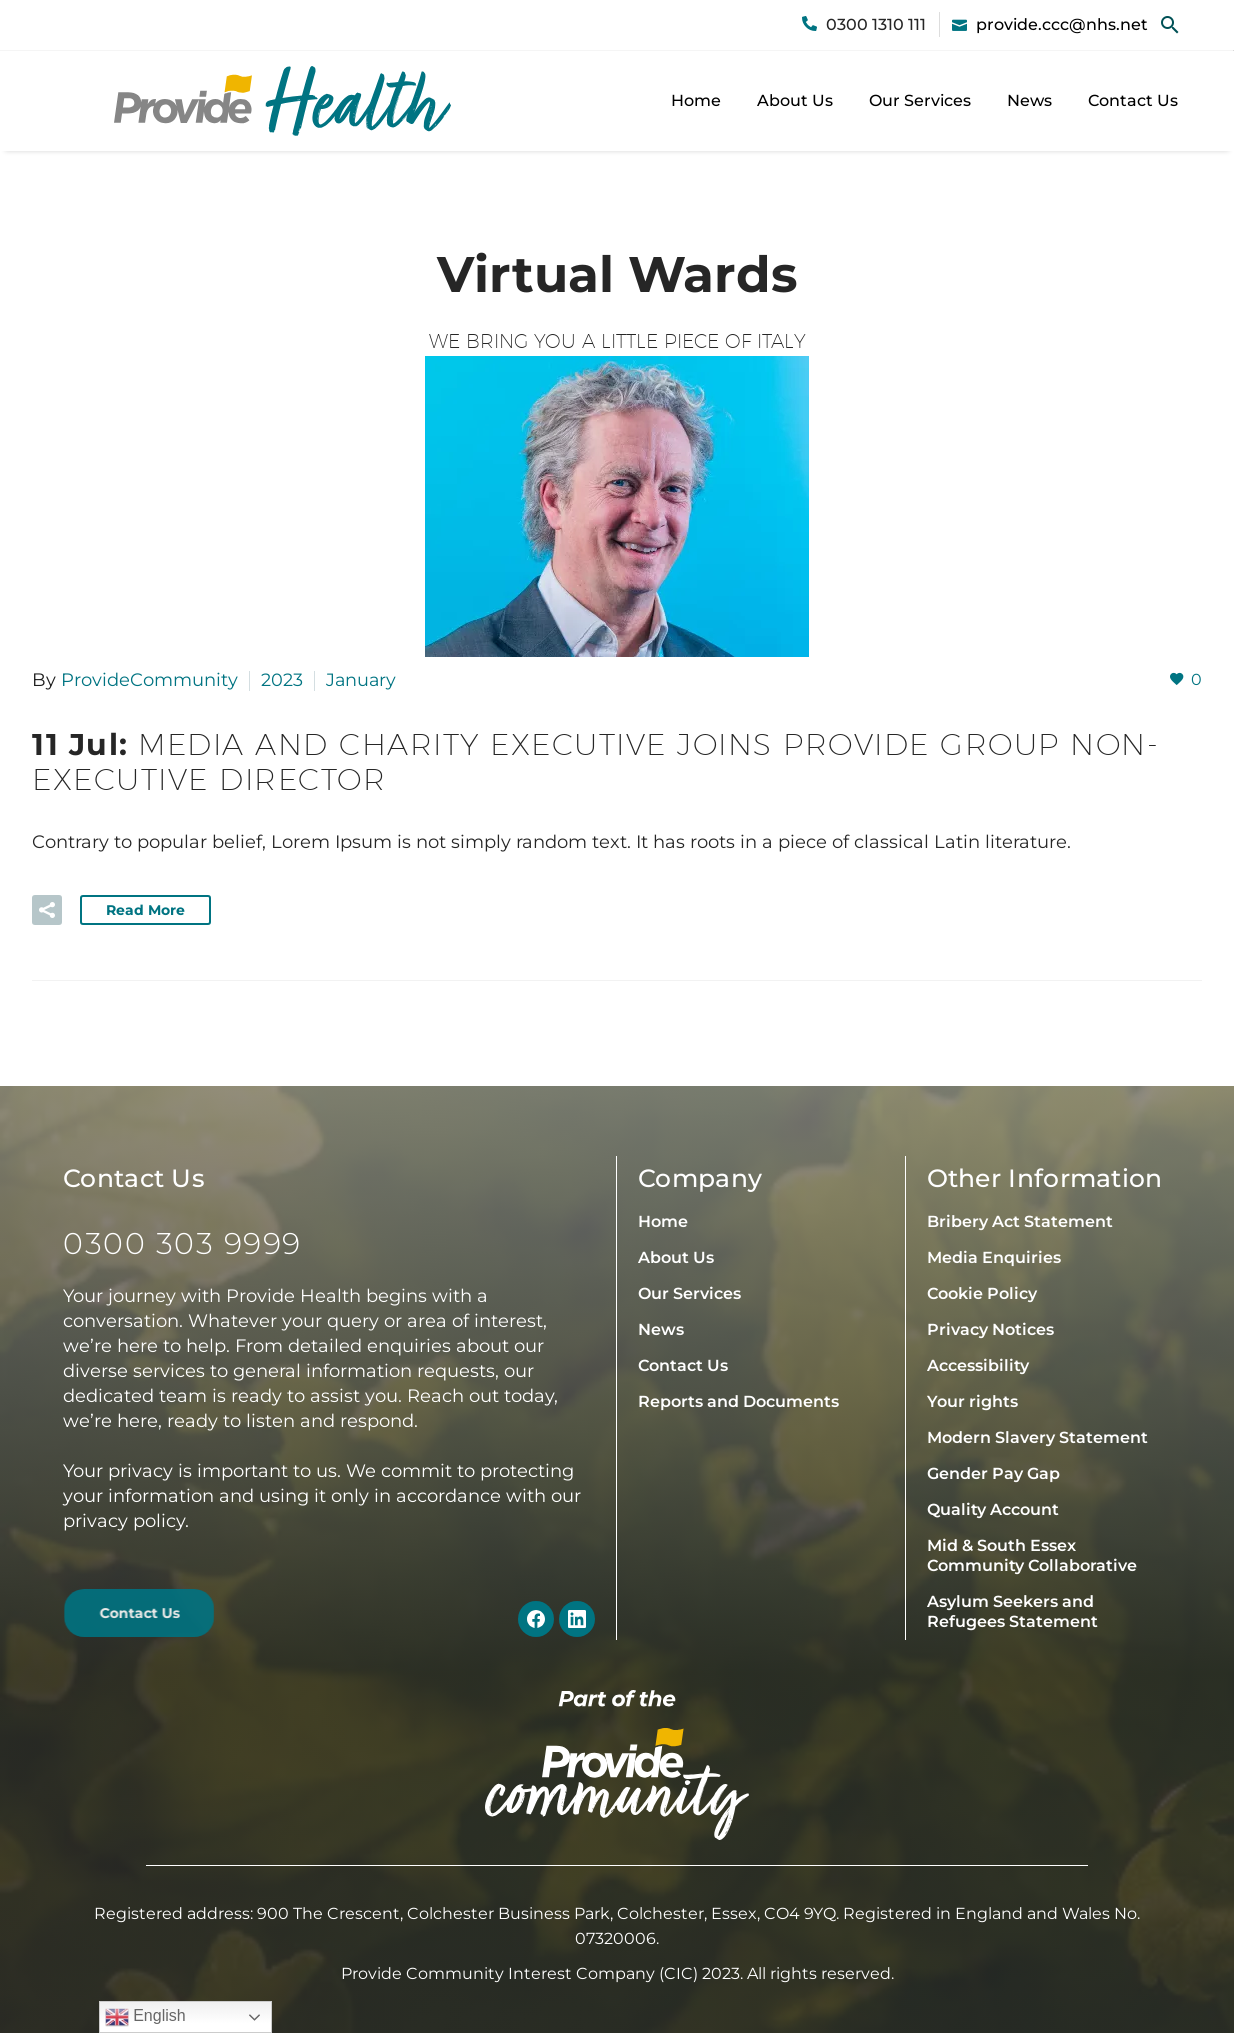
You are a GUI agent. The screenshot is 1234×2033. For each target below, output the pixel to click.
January (362, 679)
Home (696, 100)
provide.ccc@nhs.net (1062, 24)
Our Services (920, 100)
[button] (1170, 25)
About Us (795, 100)
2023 (282, 679)
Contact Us (1133, 100)
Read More (145, 909)
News (1029, 100)
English (145, 2017)
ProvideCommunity (149, 679)
